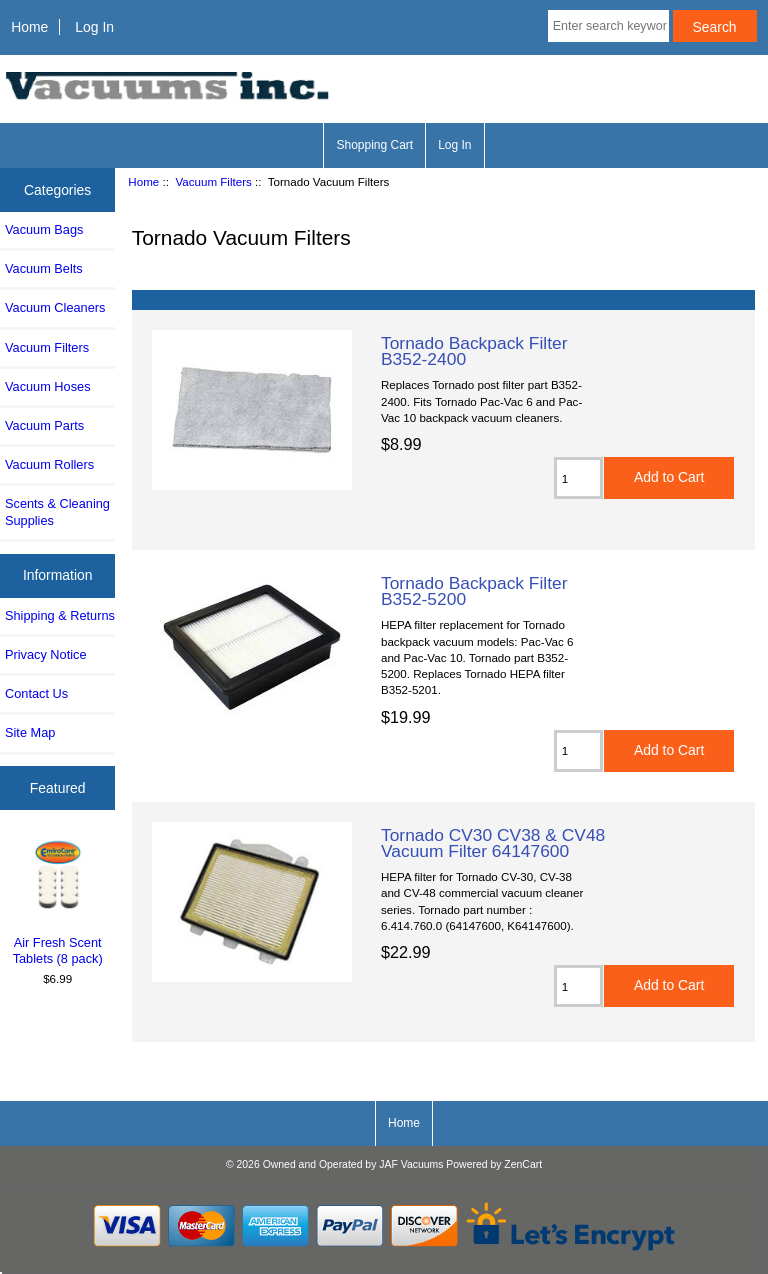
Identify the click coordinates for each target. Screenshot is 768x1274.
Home (29, 27)
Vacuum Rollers (49, 464)
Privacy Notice (45, 654)
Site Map (30, 732)
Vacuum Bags (44, 229)
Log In (94, 27)
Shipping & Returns (60, 615)
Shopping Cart (374, 145)
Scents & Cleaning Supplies (57, 511)
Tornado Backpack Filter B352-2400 (474, 351)
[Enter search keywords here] (608, 26)
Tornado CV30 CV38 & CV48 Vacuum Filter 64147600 (493, 843)
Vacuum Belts (44, 268)
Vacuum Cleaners (55, 307)
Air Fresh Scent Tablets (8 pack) (58, 901)
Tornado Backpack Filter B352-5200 (474, 591)
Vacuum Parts (44, 425)
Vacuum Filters (213, 181)
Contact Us (36, 693)
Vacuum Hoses (48, 386)
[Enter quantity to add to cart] (578, 478)
